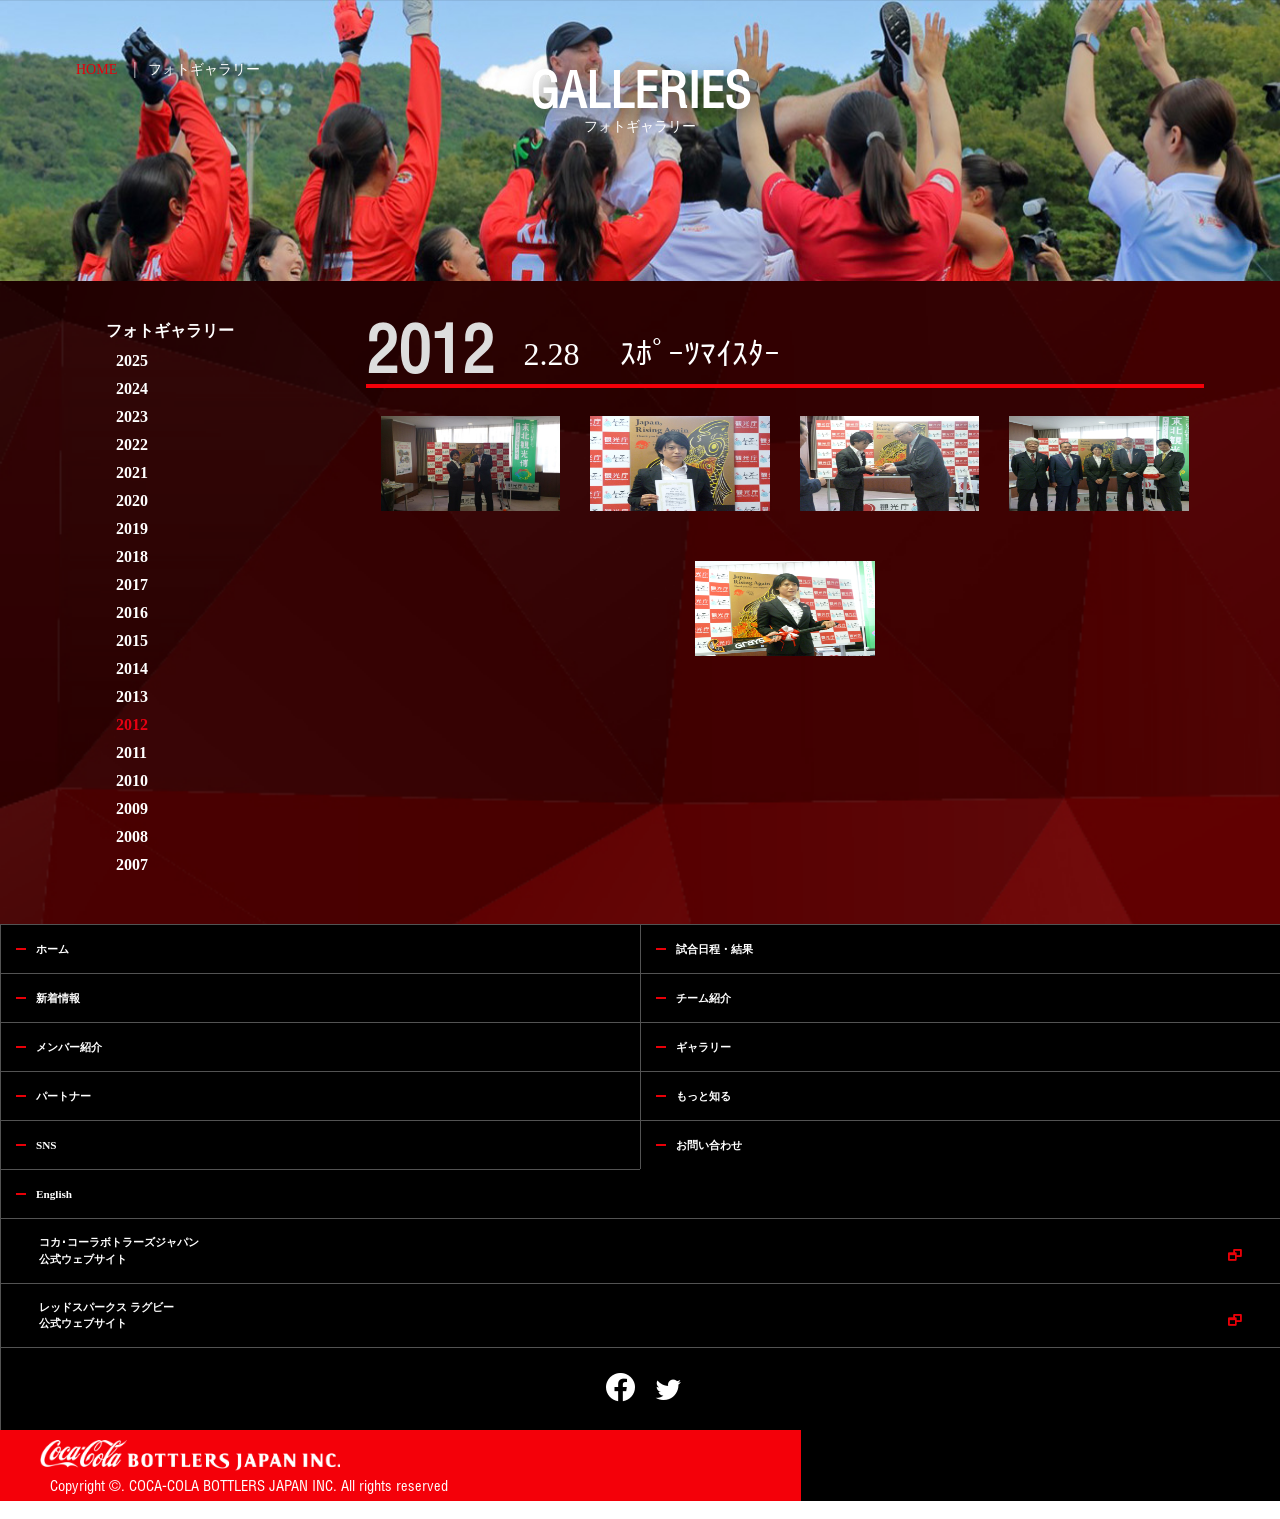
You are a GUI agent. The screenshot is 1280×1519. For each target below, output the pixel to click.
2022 (132, 444)
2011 (131, 752)
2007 (132, 864)
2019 (132, 528)
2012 (132, 724)
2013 (132, 696)
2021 (132, 472)
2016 (132, 612)
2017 (132, 584)
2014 (132, 668)
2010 (132, 780)
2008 (132, 836)
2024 (132, 388)
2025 (132, 360)
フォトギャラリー (204, 69)
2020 (132, 500)
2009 (132, 808)
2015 (132, 640)
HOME (96, 69)
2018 (132, 556)
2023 (132, 416)
